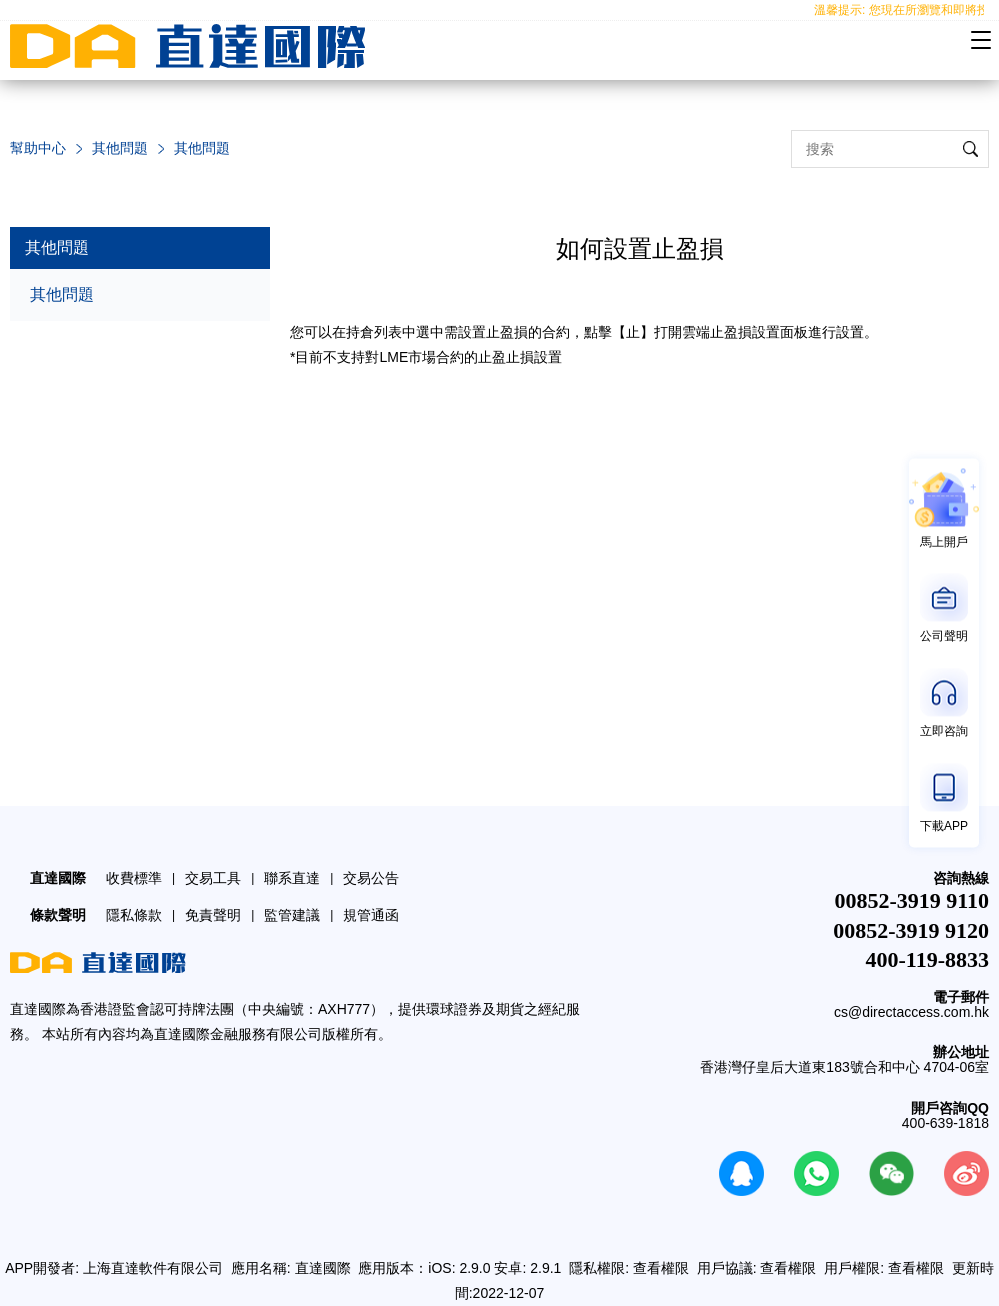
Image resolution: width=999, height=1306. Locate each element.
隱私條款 (134, 915)
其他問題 (120, 148)
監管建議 (292, 915)
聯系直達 (292, 878)
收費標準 (134, 878)
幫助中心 (38, 148)
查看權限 (661, 1268)
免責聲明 (213, 915)
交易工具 (213, 878)
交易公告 (371, 878)
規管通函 (371, 915)
